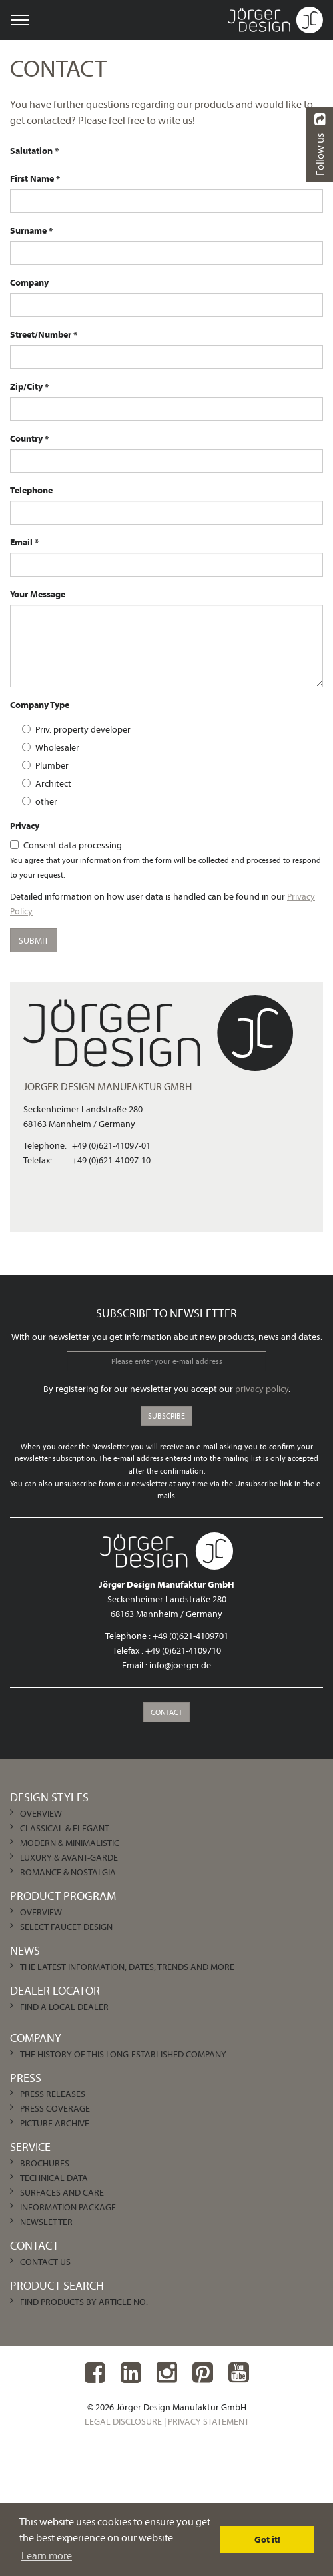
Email (21, 542)
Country (26, 438)
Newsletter (46, 2222)
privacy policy (261, 1389)
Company (29, 282)
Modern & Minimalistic (69, 1843)
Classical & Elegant (64, 1828)
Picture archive (54, 2123)
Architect (46, 783)
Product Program (63, 1895)
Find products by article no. (84, 2302)
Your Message (37, 594)
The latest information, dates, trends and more (127, 1967)
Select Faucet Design (66, 1927)
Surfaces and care (62, 2192)
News (25, 1950)
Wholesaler (50, 747)
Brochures (44, 2163)
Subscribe (166, 1416)
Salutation (31, 151)
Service (30, 2146)
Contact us (45, 2262)
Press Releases (52, 2094)
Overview (41, 1813)
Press (25, 2077)
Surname (28, 230)
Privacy (24, 826)
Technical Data (54, 2178)
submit (34, 940)
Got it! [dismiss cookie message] (267, 2539)
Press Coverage (55, 2108)
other (39, 801)
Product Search (57, 2285)
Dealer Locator (55, 1990)
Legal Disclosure (123, 2421)
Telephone (31, 490)
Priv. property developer (76, 729)
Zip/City (26, 386)
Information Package (68, 2207)
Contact (166, 1712)
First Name (32, 178)
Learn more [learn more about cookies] (46, 2555)
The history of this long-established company (123, 2054)
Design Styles (49, 1797)
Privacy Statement (208, 2421)
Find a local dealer (64, 2007)
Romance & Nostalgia (68, 1872)
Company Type (39, 705)
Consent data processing (66, 845)
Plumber (45, 765)
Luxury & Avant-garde (69, 1857)
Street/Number (40, 334)
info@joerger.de (180, 1665)
